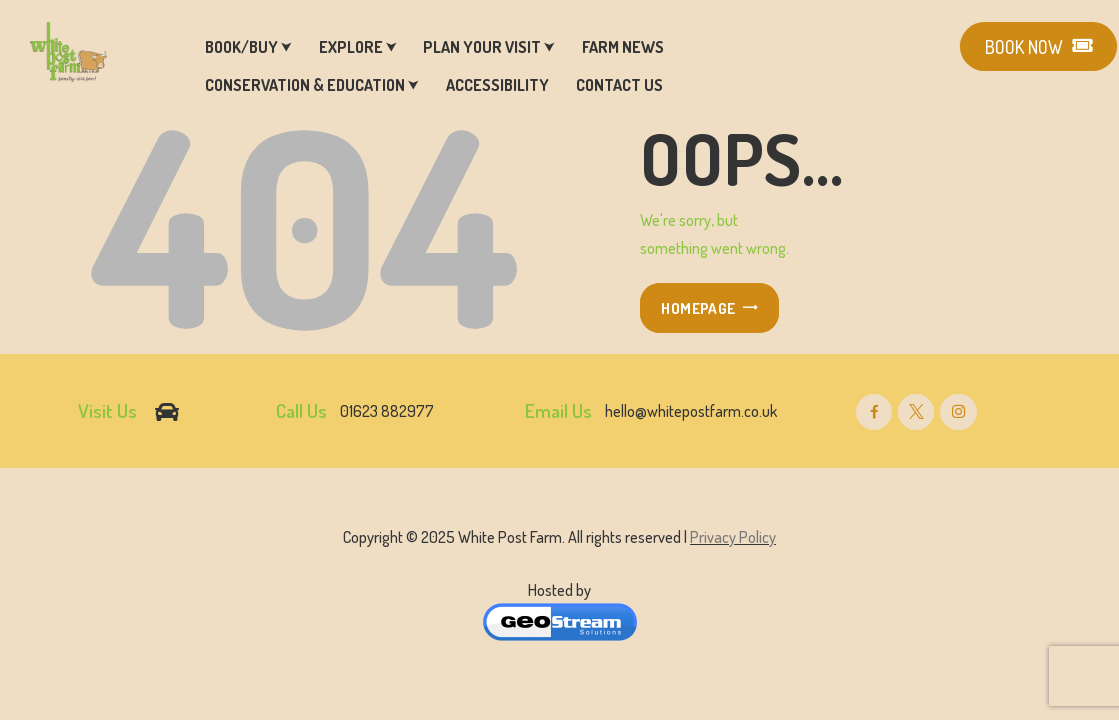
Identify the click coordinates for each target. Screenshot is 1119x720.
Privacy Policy (733, 537)
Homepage (698, 308)
